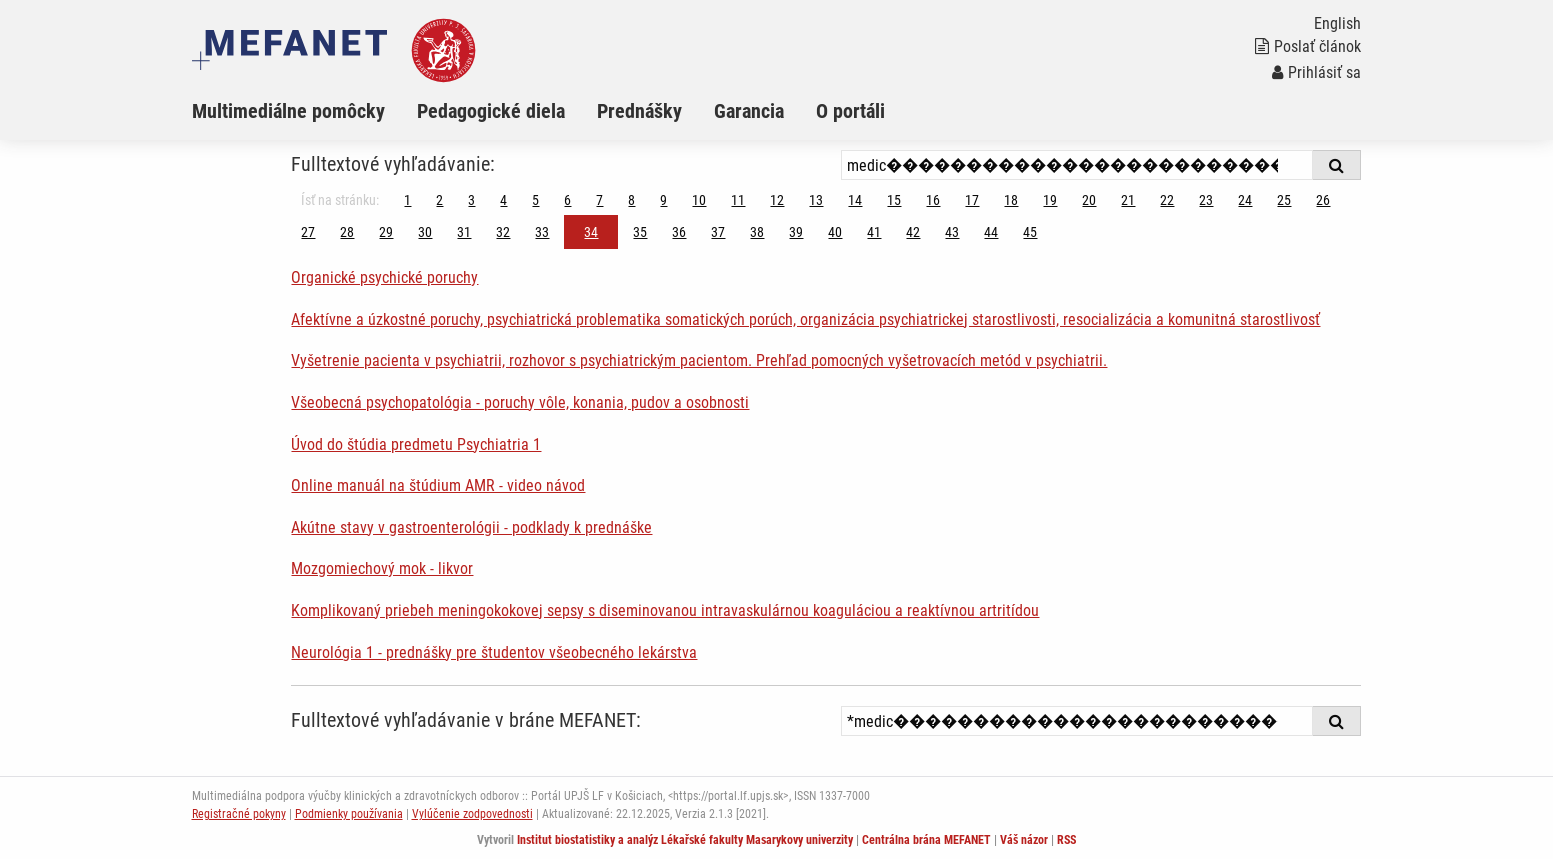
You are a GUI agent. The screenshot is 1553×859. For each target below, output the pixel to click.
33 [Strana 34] (542, 232)
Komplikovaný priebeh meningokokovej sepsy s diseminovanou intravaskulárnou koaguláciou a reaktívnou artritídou (665, 610)
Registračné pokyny (239, 814)
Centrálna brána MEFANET (926, 840)
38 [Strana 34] (757, 232)
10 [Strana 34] (699, 200)
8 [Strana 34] (631, 200)
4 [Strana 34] (503, 200)
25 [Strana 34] (1284, 200)
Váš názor (1024, 840)
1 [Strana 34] (407, 200)
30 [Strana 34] (425, 232)
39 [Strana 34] (796, 232)
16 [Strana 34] (933, 200)
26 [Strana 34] (1323, 200)
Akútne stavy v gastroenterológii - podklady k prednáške (471, 527)
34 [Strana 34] (591, 232)
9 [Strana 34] (663, 200)
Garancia (749, 111)
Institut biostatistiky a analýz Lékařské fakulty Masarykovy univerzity (685, 840)
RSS (1066, 840)
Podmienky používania (349, 814)
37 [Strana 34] (718, 232)
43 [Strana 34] (952, 232)
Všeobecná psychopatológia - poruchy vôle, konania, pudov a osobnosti (520, 402)
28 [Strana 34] (347, 232)
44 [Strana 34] (991, 232)
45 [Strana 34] (1030, 232)
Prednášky (639, 111)
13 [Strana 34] (816, 200)
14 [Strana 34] (855, 200)
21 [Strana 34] (1128, 200)
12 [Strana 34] (777, 200)
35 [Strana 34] (640, 232)
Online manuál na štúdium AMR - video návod (438, 485)
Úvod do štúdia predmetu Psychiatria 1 (416, 444)
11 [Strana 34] (738, 200)
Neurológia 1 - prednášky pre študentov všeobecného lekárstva (494, 652)
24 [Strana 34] (1245, 200)
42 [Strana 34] (913, 232)
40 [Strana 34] (835, 232)
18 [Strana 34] (1011, 200)
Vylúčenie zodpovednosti (472, 814)
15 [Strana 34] (894, 200)
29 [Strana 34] (386, 232)
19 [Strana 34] (1050, 200)
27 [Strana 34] (308, 232)
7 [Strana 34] (599, 200)
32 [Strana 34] (503, 232)
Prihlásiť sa (1316, 72)
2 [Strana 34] (439, 200)
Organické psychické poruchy (384, 277)
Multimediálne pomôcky (288, 111)
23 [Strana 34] (1206, 200)
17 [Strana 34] (972, 200)
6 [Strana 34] (567, 200)
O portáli (850, 111)
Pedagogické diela (491, 111)
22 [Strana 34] (1167, 200)
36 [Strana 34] (679, 232)
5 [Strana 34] (535, 200)
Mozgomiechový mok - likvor (382, 568)
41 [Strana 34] (874, 232)
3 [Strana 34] (471, 200)
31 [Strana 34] (464, 232)
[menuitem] (304, 111)
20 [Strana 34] (1089, 200)
